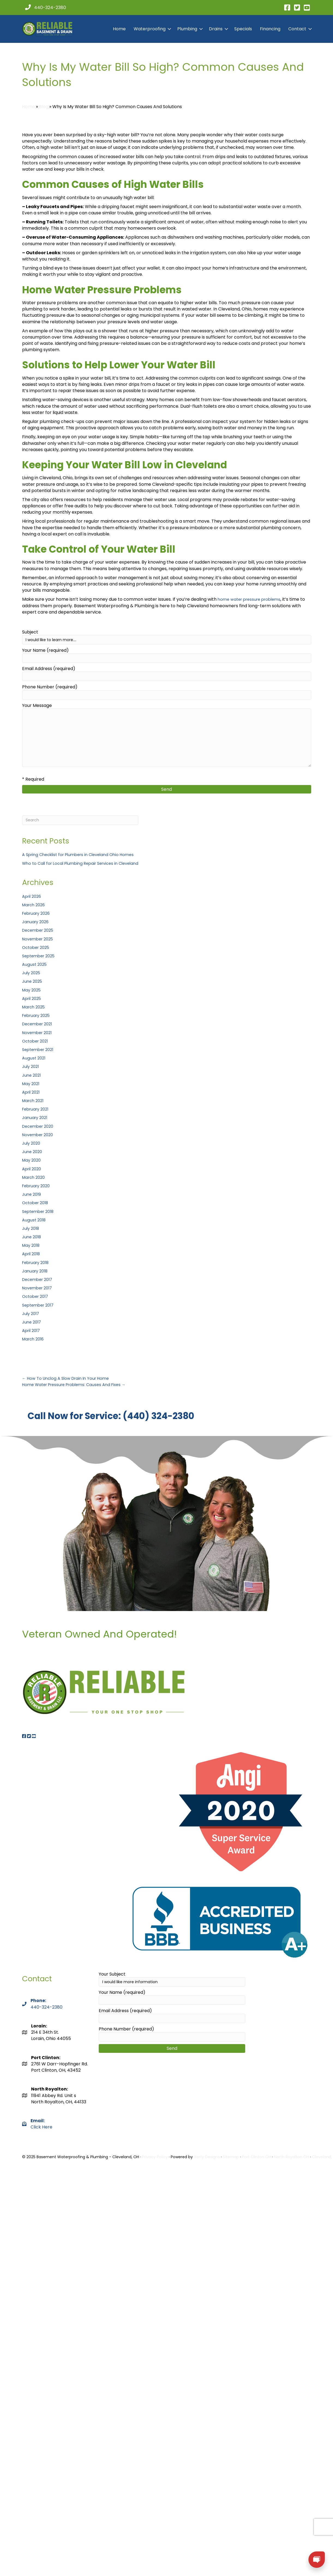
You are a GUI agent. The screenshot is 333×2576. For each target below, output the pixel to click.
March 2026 (34, 905)
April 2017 (32, 1330)
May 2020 (32, 1160)
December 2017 (39, 1279)
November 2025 (39, 939)
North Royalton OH (291, 2150)
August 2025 (35, 964)
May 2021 (31, 1083)
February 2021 (37, 1109)
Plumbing (187, 29)
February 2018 (37, 1262)
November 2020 (39, 1135)
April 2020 (32, 1169)
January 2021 (36, 1117)
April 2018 (32, 1254)
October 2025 (37, 947)
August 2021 (34, 1058)
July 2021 (31, 1066)
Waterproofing (150, 29)
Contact (297, 29)
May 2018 (31, 1245)
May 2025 (32, 990)
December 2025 (39, 930)
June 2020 (33, 1151)
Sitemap (231, 2150)
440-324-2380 (46, 2000)
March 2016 (34, 1339)
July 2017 (31, 1313)
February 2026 (37, 913)
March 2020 (34, 1177)
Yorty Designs (207, 2150)
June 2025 (33, 981)
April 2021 (32, 1092)
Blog (43, 106)
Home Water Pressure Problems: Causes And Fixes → (78, 1384)
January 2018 (36, 1271)
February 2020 (37, 1186)
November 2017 (38, 1288)
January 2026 (36, 922)
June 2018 (32, 1237)
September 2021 (39, 1049)
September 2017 (39, 1305)
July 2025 (32, 973)
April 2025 (32, 998)
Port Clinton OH (256, 2150)
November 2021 (38, 1032)
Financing (270, 29)
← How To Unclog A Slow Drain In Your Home (69, 1378)
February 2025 (37, 1015)
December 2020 (39, 1126)
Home (119, 29)
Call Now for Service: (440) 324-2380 (67, 1413)
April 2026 (32, 896)
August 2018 (34, 1220)
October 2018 (36, 1203)
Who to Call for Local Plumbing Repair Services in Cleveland (85, 863)
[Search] (85, 820)
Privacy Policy (155, 2150)
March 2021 (34, 1100)
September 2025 (40, 956)
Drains (216, 29)
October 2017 (36, 1296)
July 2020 (32, 1143)
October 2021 (36, 1041)
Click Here (41, 2117)
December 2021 (39, 1024)
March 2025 (34, 1007)
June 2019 (32, 1194)
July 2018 (31, 1228)
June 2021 (32, 1075)
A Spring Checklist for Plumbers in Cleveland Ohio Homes (83, 854)
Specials (243, 29)
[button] (169, 29)
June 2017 (32, 1322)
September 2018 (39, 1211)
